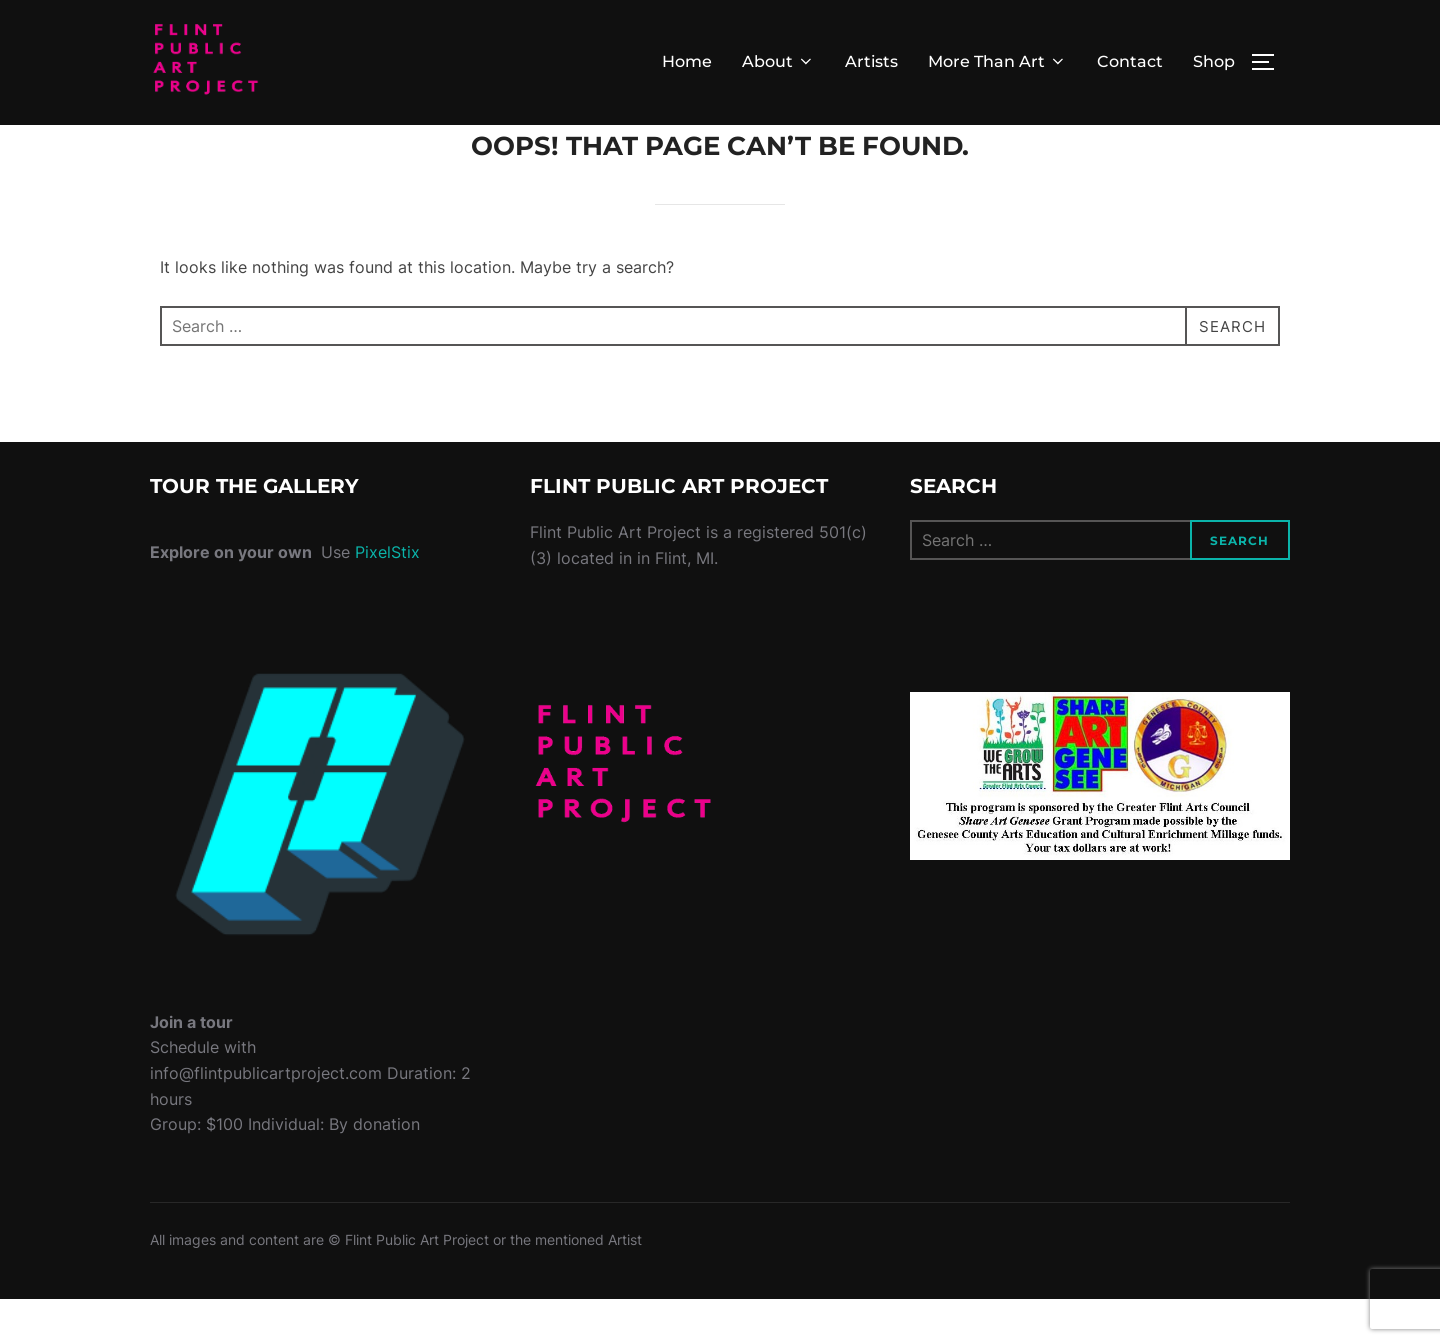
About (778, 61)
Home (687, 61)
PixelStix (387, 597)
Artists (871, 61)
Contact (1130, 61)
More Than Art (997, 61)
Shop (1214, 61)
